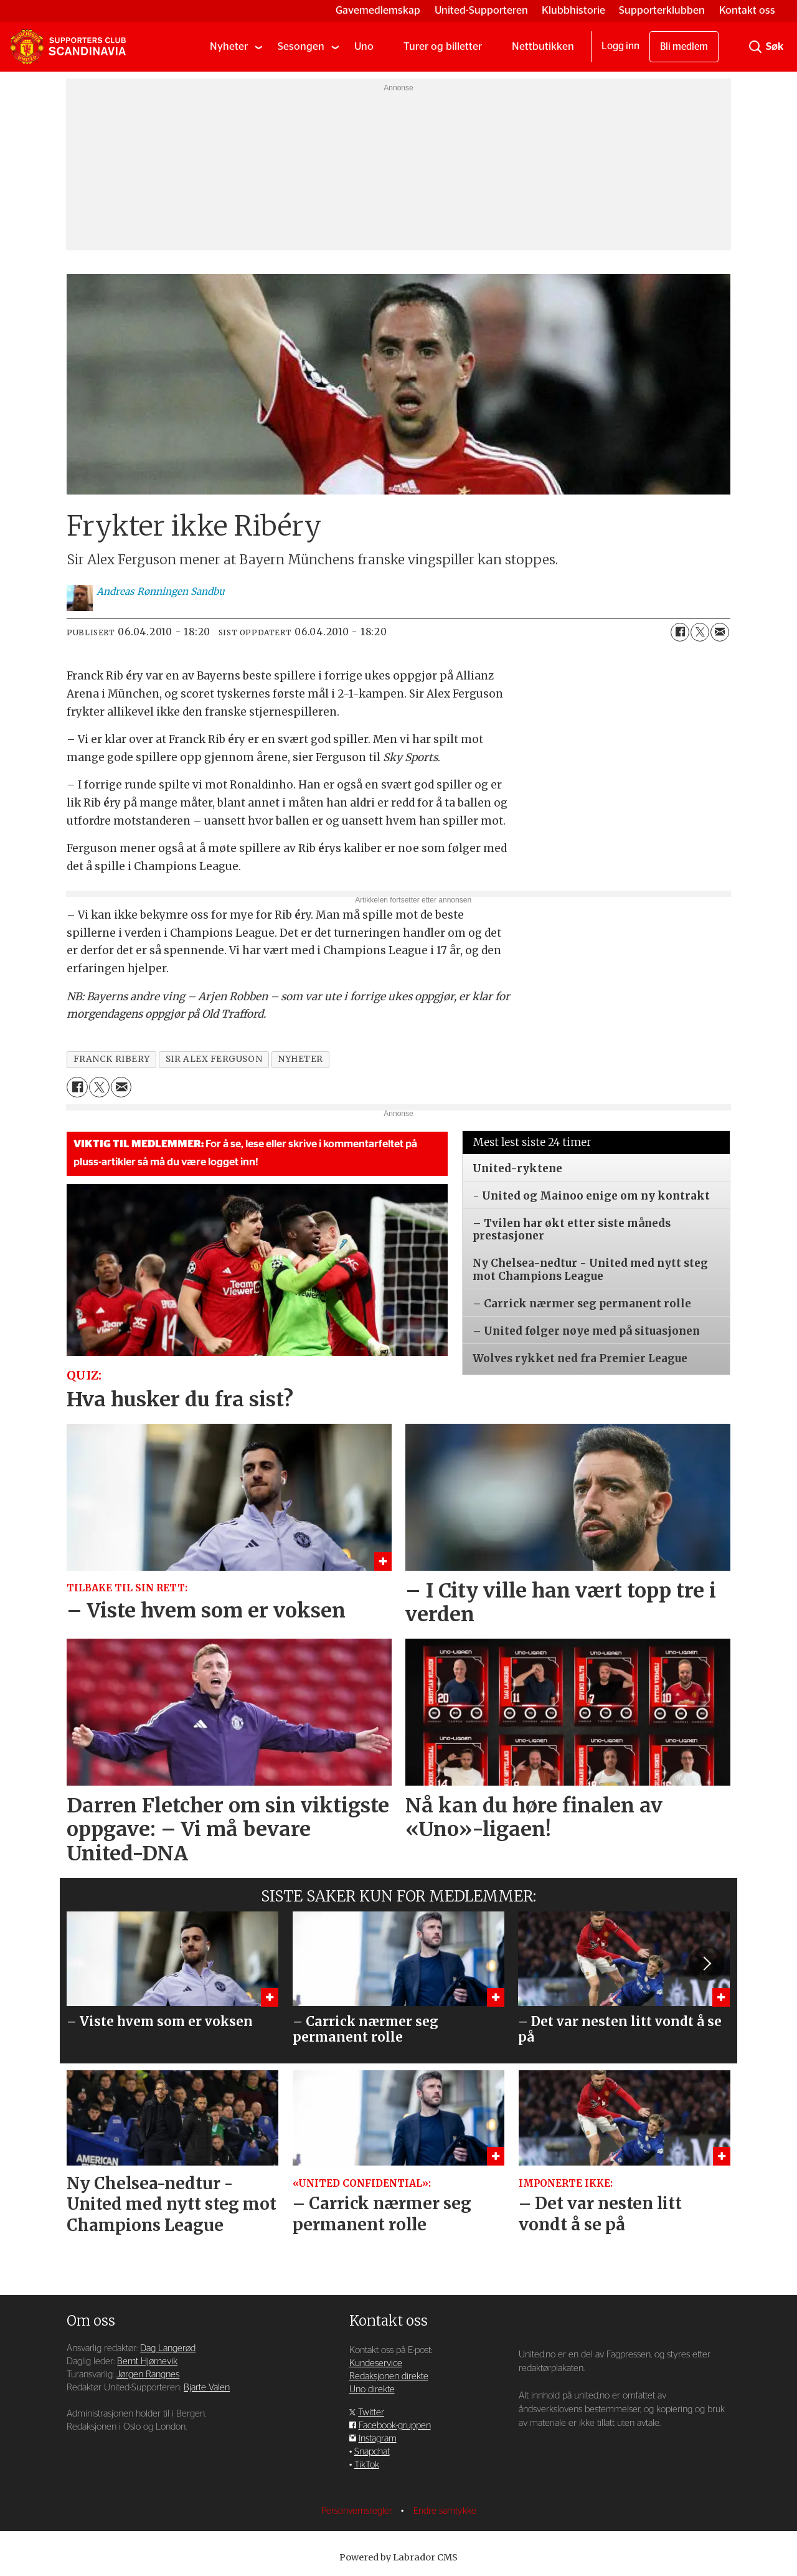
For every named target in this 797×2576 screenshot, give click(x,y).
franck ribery (111, 1059)
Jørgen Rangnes (147, 2374)
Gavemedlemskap (378, 10)
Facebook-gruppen (395, 2425)
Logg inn (620, 46)
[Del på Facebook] (680, 632)
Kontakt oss (747, 10)
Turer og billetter (442, 46)
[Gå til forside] (68, 47)
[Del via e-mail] (719, 632)
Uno (364, 46)
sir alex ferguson (214, 1059)
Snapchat (372, 2451)
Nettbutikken (543, 46)
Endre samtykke (444, 2511)
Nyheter (229, 46)
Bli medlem (684, 47)
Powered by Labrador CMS (398, 2557)
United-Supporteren (481, 10)
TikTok (366, 2464)
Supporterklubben (662, 10)
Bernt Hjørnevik (147, 2361)
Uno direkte (372, 2389)
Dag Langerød (168, 2348)
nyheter (300, 1059)
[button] (706, 1963)
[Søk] (755, 47)
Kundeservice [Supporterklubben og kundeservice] (375, 2363)
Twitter (371, 2412)
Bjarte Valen (207, 2387)
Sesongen (301, 46)
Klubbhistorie (573, 10)
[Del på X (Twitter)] (700, 632)
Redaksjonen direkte (388, 2376)
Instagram (378, 2438)
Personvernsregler (358, 2511)
